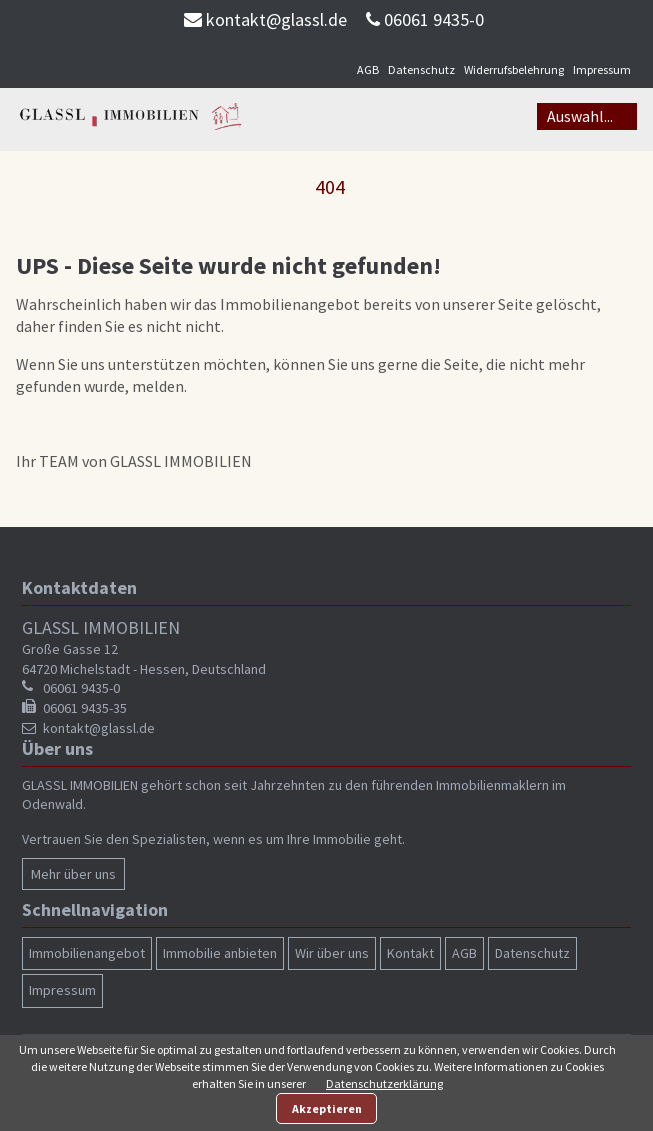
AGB (368, 69)
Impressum (602, 69)
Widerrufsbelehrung (514, 69)
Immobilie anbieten (220, 953)
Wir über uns (332, 953)
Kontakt (410, 953)
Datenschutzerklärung (384, 1083)
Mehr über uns (73, 874)
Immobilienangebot (87, 953)
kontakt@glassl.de (276, 19)
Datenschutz (421, 69)
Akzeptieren (327, 1108)
